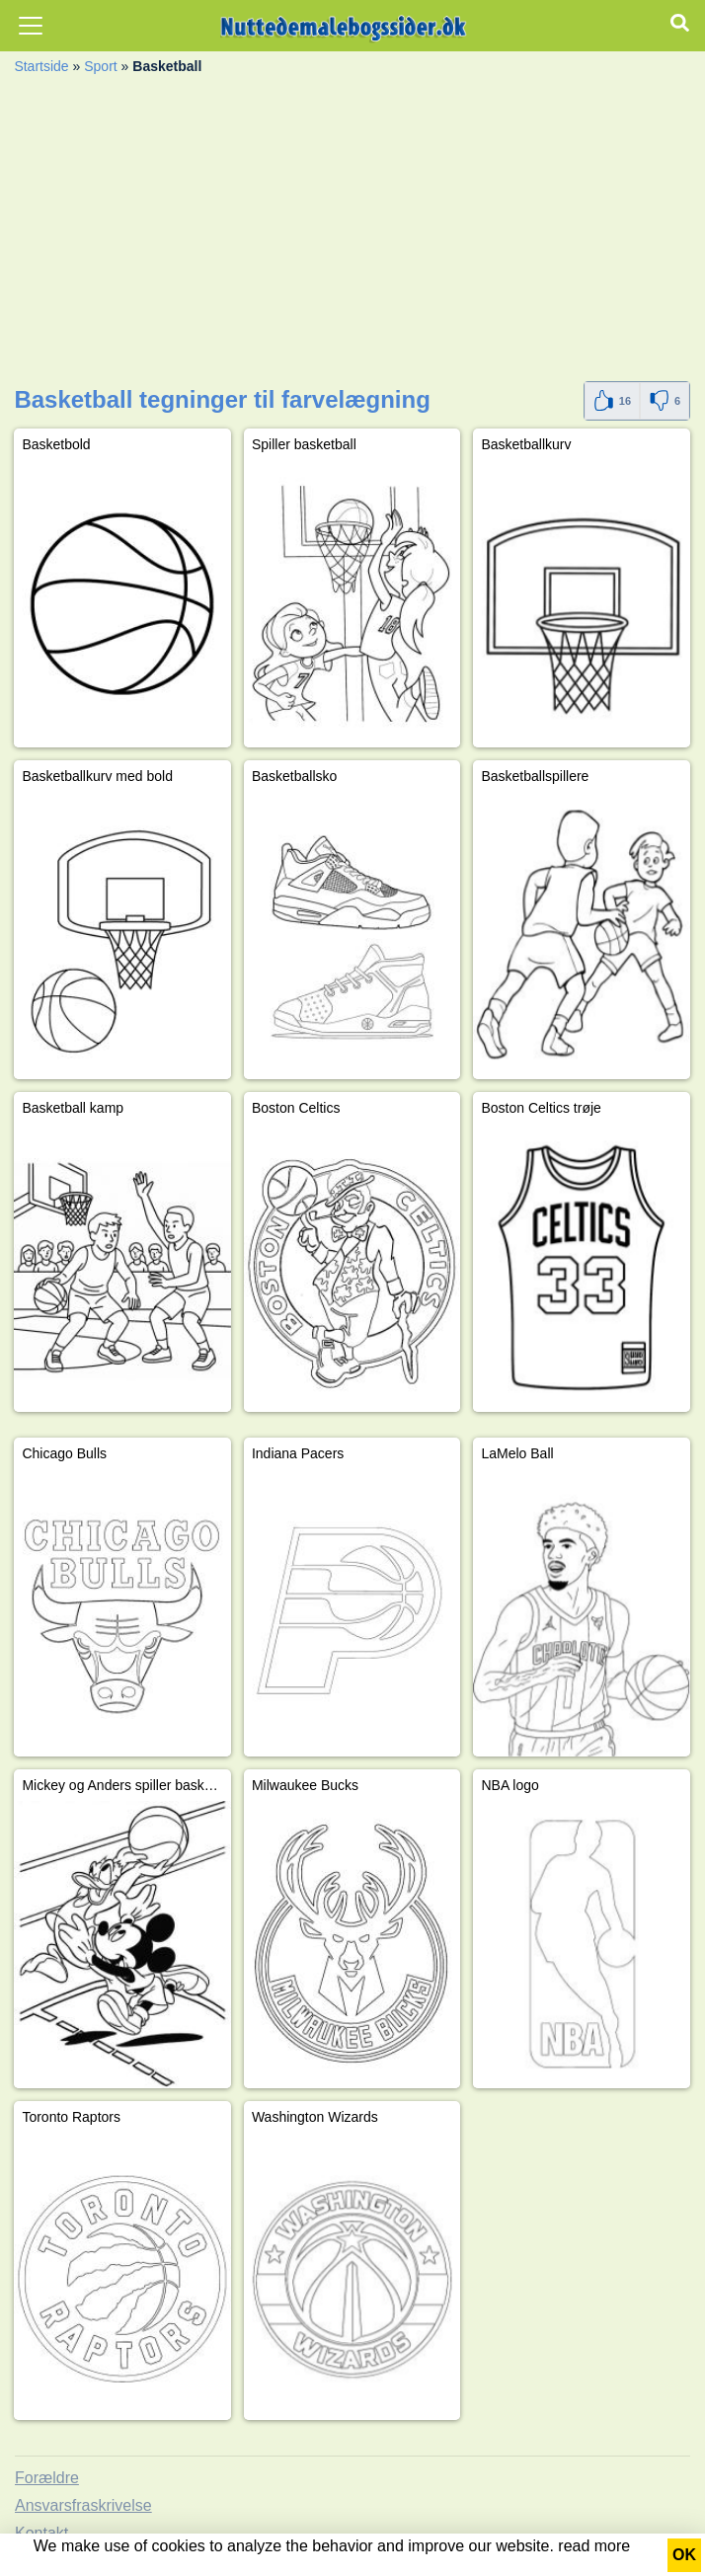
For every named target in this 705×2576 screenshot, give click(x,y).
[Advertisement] (352, 233)
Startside (41, 66)
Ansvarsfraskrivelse (83, 2505)
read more (594, 2545)
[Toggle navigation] (30, 25)
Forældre (47, 2477)
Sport (100, 66)
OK (684, 2554)
